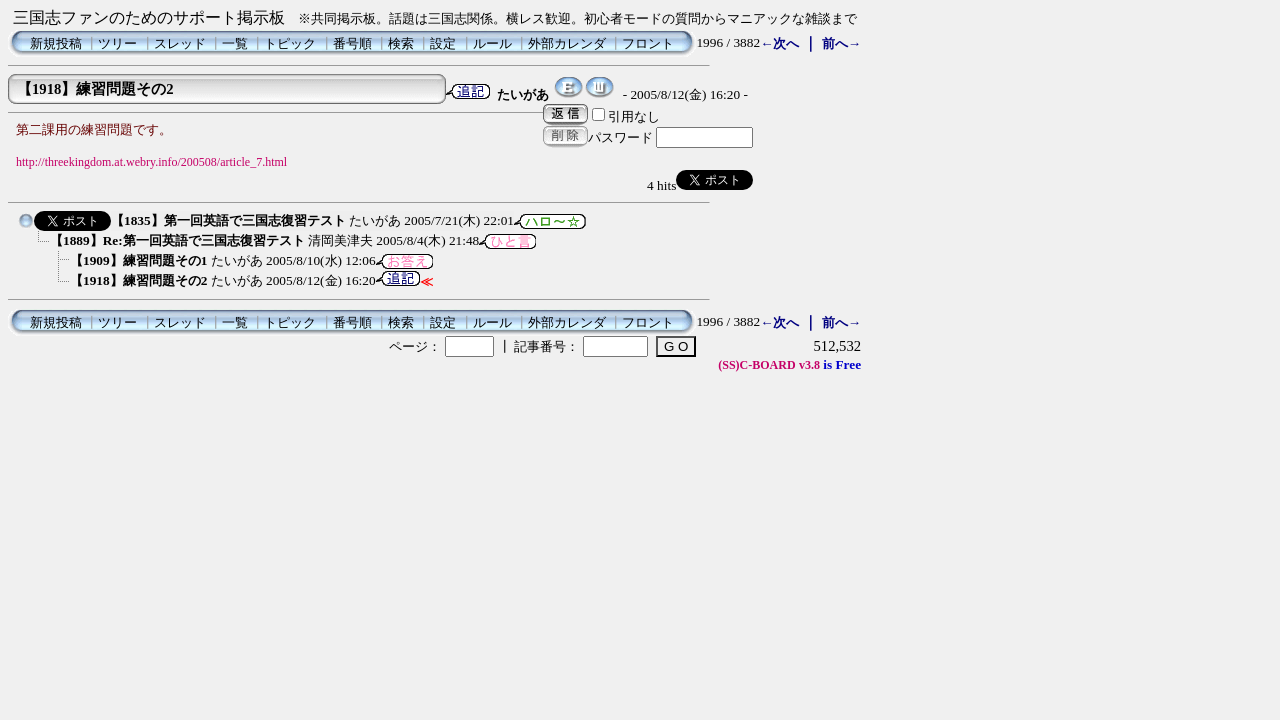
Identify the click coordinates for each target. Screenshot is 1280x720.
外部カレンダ (567, 43)
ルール (492, 43)
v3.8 (809, 365)
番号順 (352, 43)
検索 (401, 43)
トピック (290, 43)
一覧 (235, 43)
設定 (443, 43)
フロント (648, 43)
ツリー (117, 43)
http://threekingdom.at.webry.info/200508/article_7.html (151, 162)
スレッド (180, 43)
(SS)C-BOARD (756, 365)
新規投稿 (56, 43)
